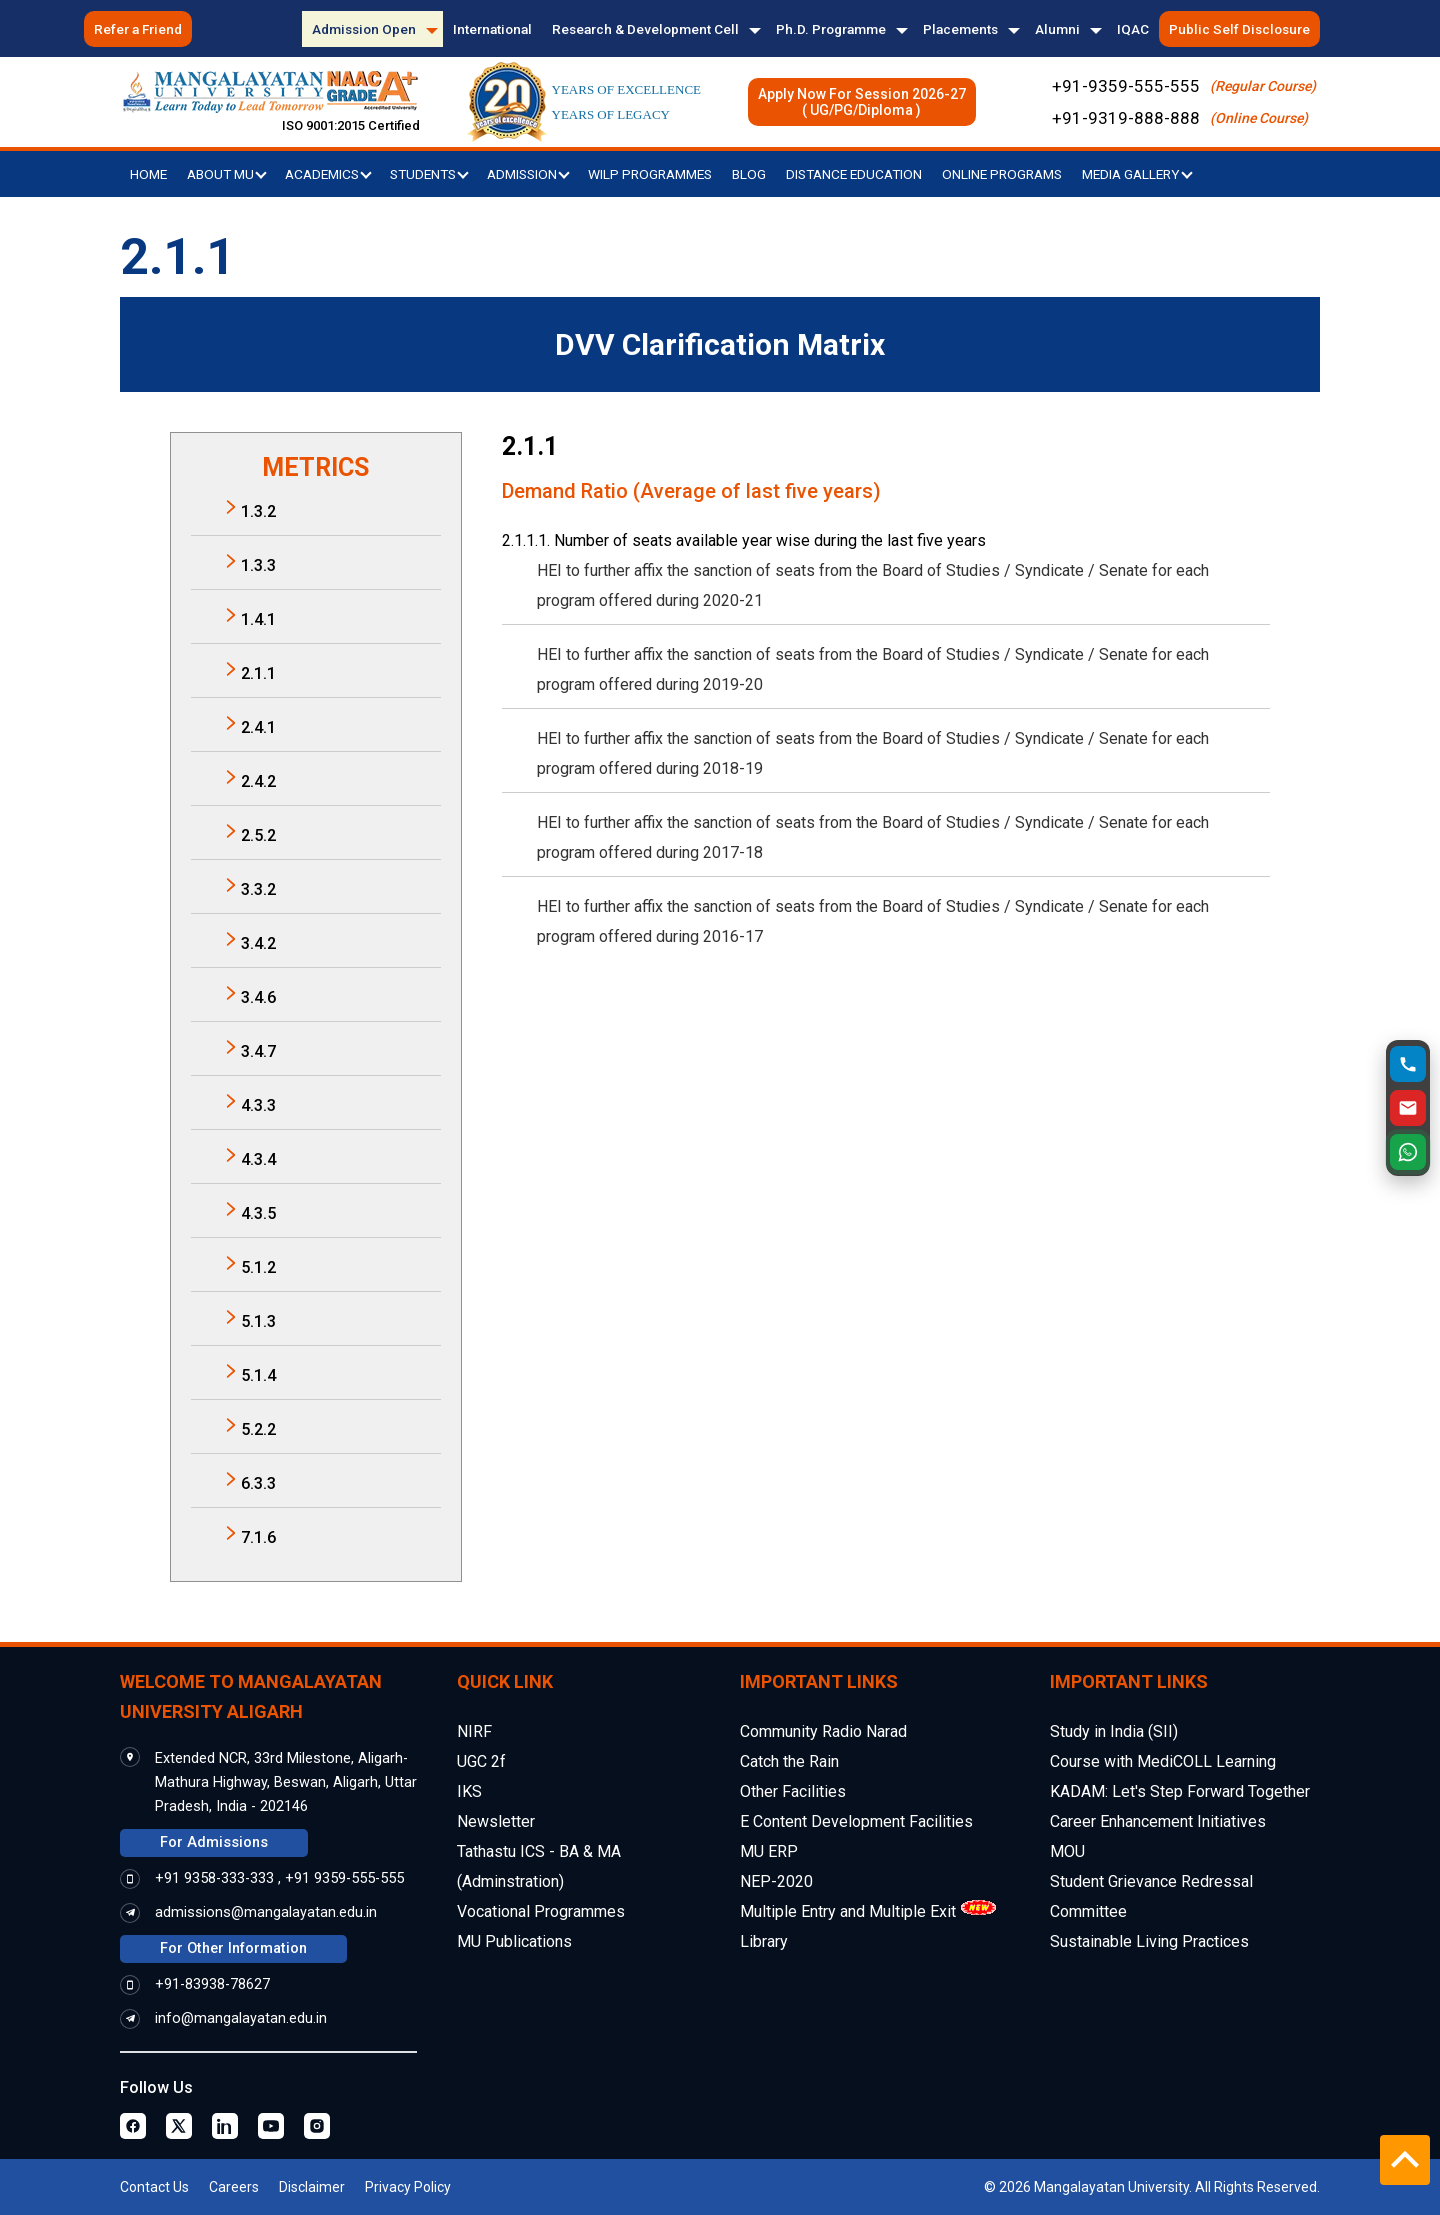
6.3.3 (258, 1483)
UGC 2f (481, 1761)
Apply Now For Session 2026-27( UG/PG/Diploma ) (862, 102)
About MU (227, 174)
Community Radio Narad (823, 1731)
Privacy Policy (408, 2187)
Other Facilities (793, 1791)
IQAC (1133, 29)
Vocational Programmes (541, 1911)
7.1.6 (258, 1537)
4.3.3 (258, 1105)
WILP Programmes (650, 174)
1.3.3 (258, 565)
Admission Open (364, 29)
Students (429, 174)
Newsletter (496, 1821)
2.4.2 (258, 781)
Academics (328, 174)
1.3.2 (258, 511)
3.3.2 (258, 889)
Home (148, 174)
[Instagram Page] (317, 2126)
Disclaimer (312, 2187)
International (492, 29)
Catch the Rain (789, 1761)
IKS (469, 1791)
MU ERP (769, 1851)
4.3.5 (258, 1213)
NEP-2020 (776, 1881)
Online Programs (1002, 174)
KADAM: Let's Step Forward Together (1180, 1791)
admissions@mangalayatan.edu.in (266, 1912)
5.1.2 (258, 1267)
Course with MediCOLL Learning (1163, 1761)
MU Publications (514, 1941)
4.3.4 (258, 1159)
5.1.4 (258, 1375)
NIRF (474, 1731)
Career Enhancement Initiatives (1158, 1821)
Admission (528, 174)
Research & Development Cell (645, 29)
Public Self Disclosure (1239, 29)
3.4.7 (258, 1051)
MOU (1067, 1851)
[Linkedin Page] (225, 2126)
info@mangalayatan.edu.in (241, 2018)
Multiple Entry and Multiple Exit (848, 1911)
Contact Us (154, 2187)
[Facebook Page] (133, 2126)
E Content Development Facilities (856, 1821)
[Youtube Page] (271, 2126)
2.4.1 (258, 727)
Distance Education (854, 174)
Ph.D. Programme (831, 29)
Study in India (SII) (1114, 1731)
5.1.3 (258, 1321)
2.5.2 (258, 835)
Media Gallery (1137, 174)
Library (764, 1941)
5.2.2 (258, 1429)
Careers (234, 2187)
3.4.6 (258, 997)
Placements (960, 29)
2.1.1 (258, 673)
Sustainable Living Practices (1149, 1941)
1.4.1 (258, 619)
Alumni (1057, 29)
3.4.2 (258, 943)
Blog (749, 174)
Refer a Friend (138, 29)
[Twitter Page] (179, 2126)
